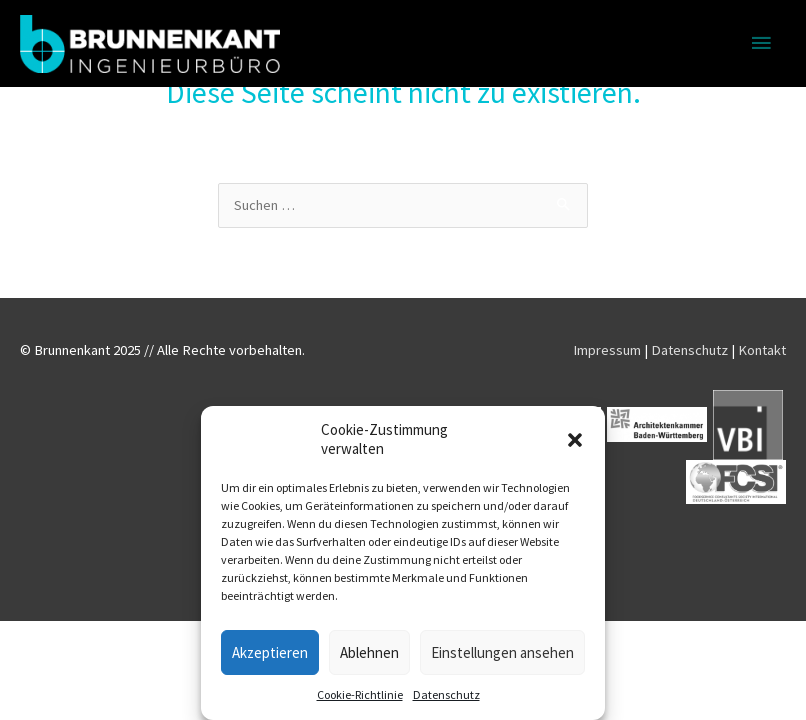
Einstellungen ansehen (502, 652)
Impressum (607, 350)
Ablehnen (369, 652)
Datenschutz (446, 694)
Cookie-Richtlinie (360, 694)
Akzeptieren (270, 652)
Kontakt (762, 350)
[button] (575, 440)
